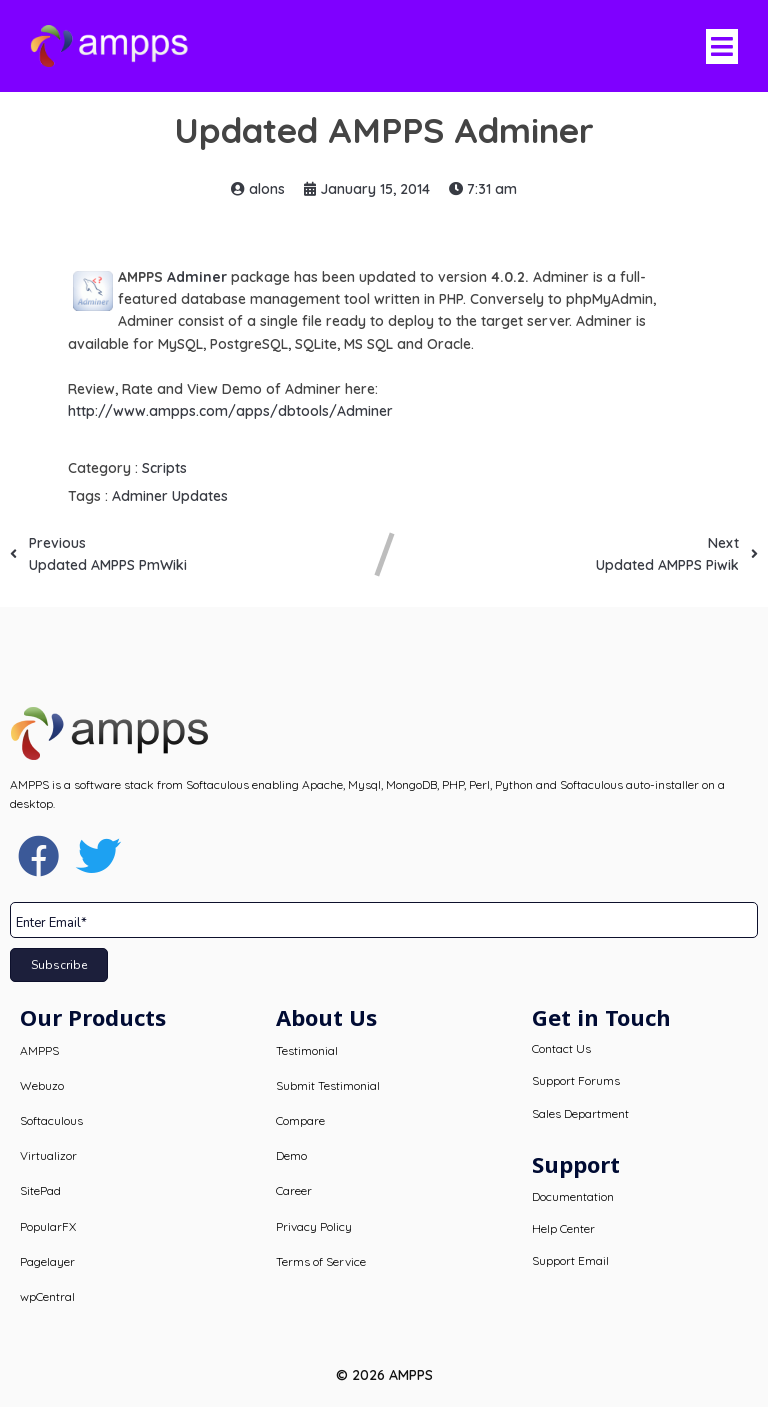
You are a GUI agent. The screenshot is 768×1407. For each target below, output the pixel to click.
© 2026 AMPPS (384, 1375)
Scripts (164, 468)
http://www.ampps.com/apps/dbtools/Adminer (230, 411)
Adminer (197, 277)
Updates (200, 496)
